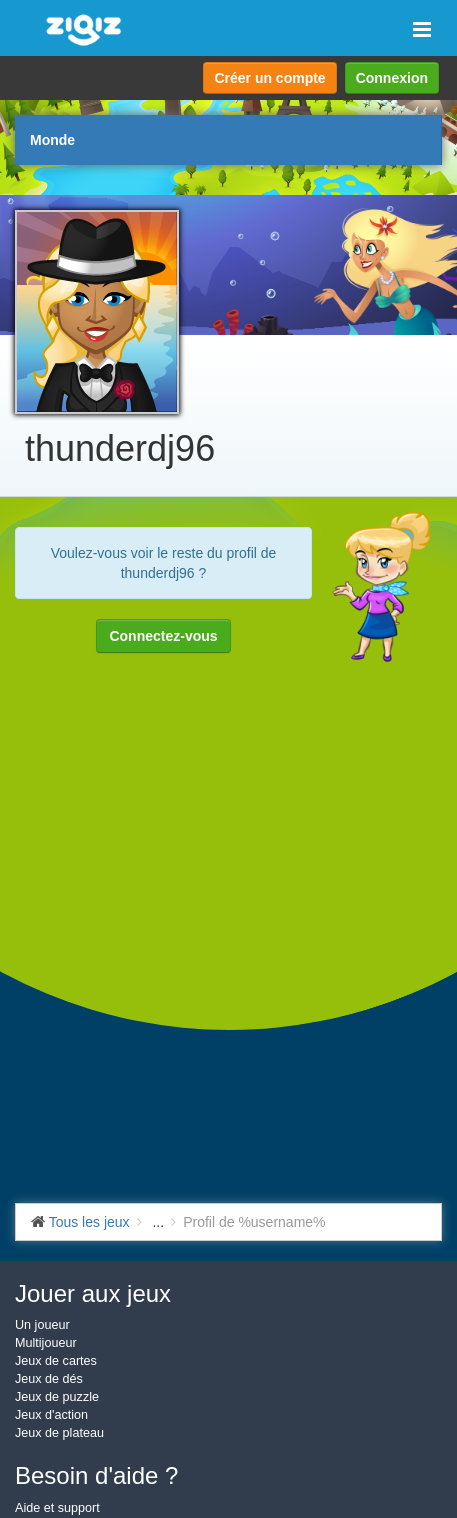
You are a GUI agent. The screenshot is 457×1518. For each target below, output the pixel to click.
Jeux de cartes (56, 1361)
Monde (52, 140)
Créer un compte (269, 78)
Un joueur (42, 1325)
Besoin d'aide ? (96, 1475)
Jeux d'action (51, 1415)
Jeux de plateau (59, 1433)
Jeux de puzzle (57, 1397)
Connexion (392, 78)
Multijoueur (46, 1343)
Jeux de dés (49, 1379)
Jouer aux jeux (93, 1293)
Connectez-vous (163, 636)
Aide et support (57, 1508)
